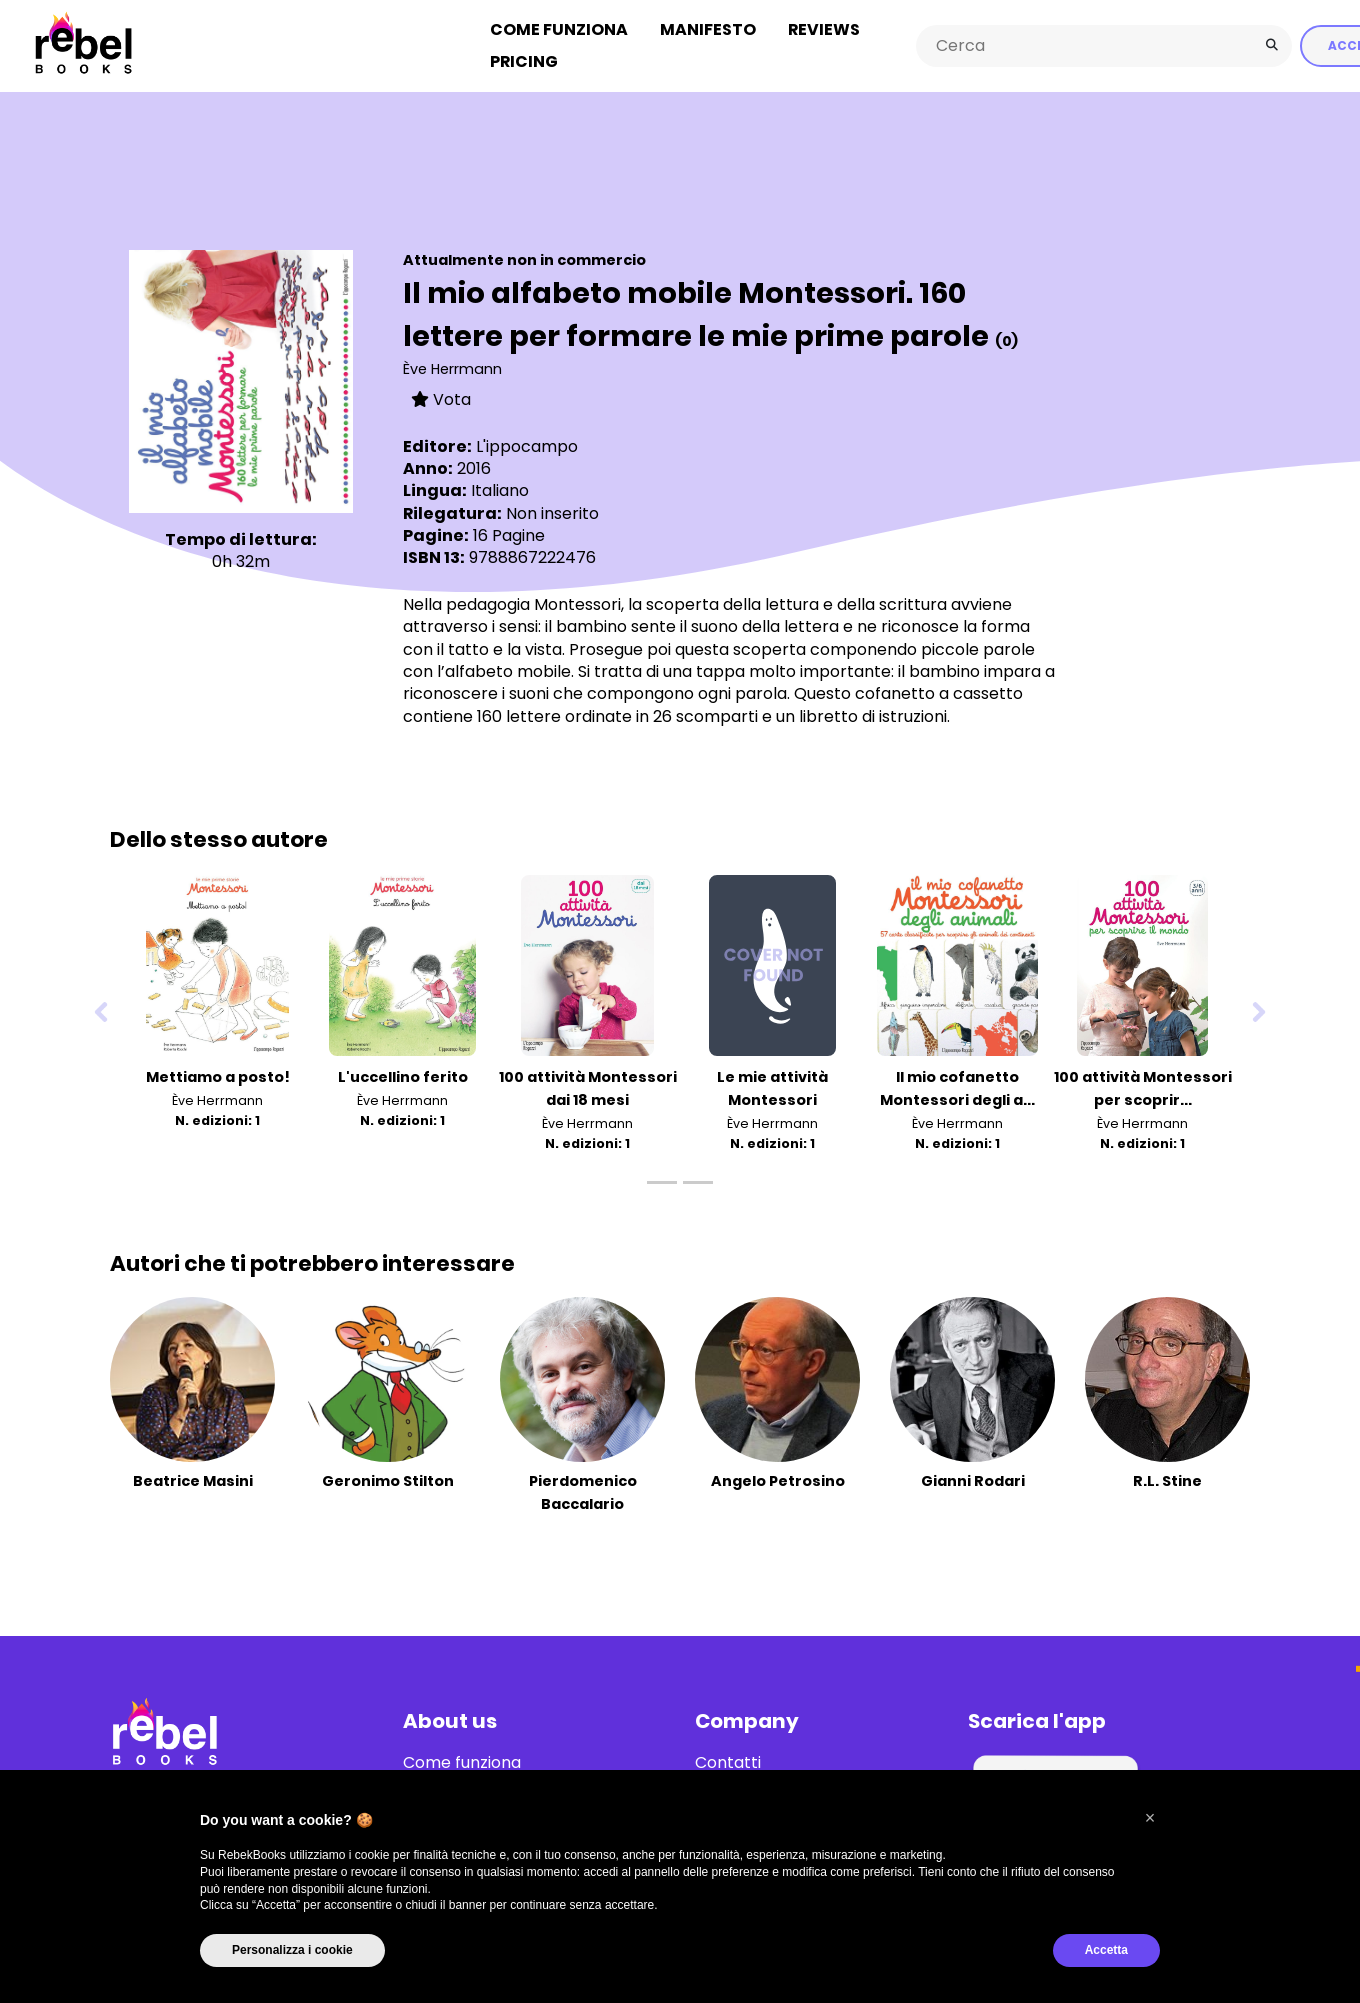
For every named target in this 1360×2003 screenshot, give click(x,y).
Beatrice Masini (193, 1479)
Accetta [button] (1106, 1950)
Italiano (500, 489)
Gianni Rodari (973, 1479)
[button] (1150, 1818)
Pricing (524, 60)
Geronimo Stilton (388, 1479)
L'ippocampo (527, 444)
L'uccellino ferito (403, 1075)
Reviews (824, 28)
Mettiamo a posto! (218, 1075)
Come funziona (559, 28)
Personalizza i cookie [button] (292, 1950)
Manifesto (708, 28)
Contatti (728, 1761)
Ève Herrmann (452, 367)
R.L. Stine (1167, 1479)
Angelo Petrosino (778, 1479)
